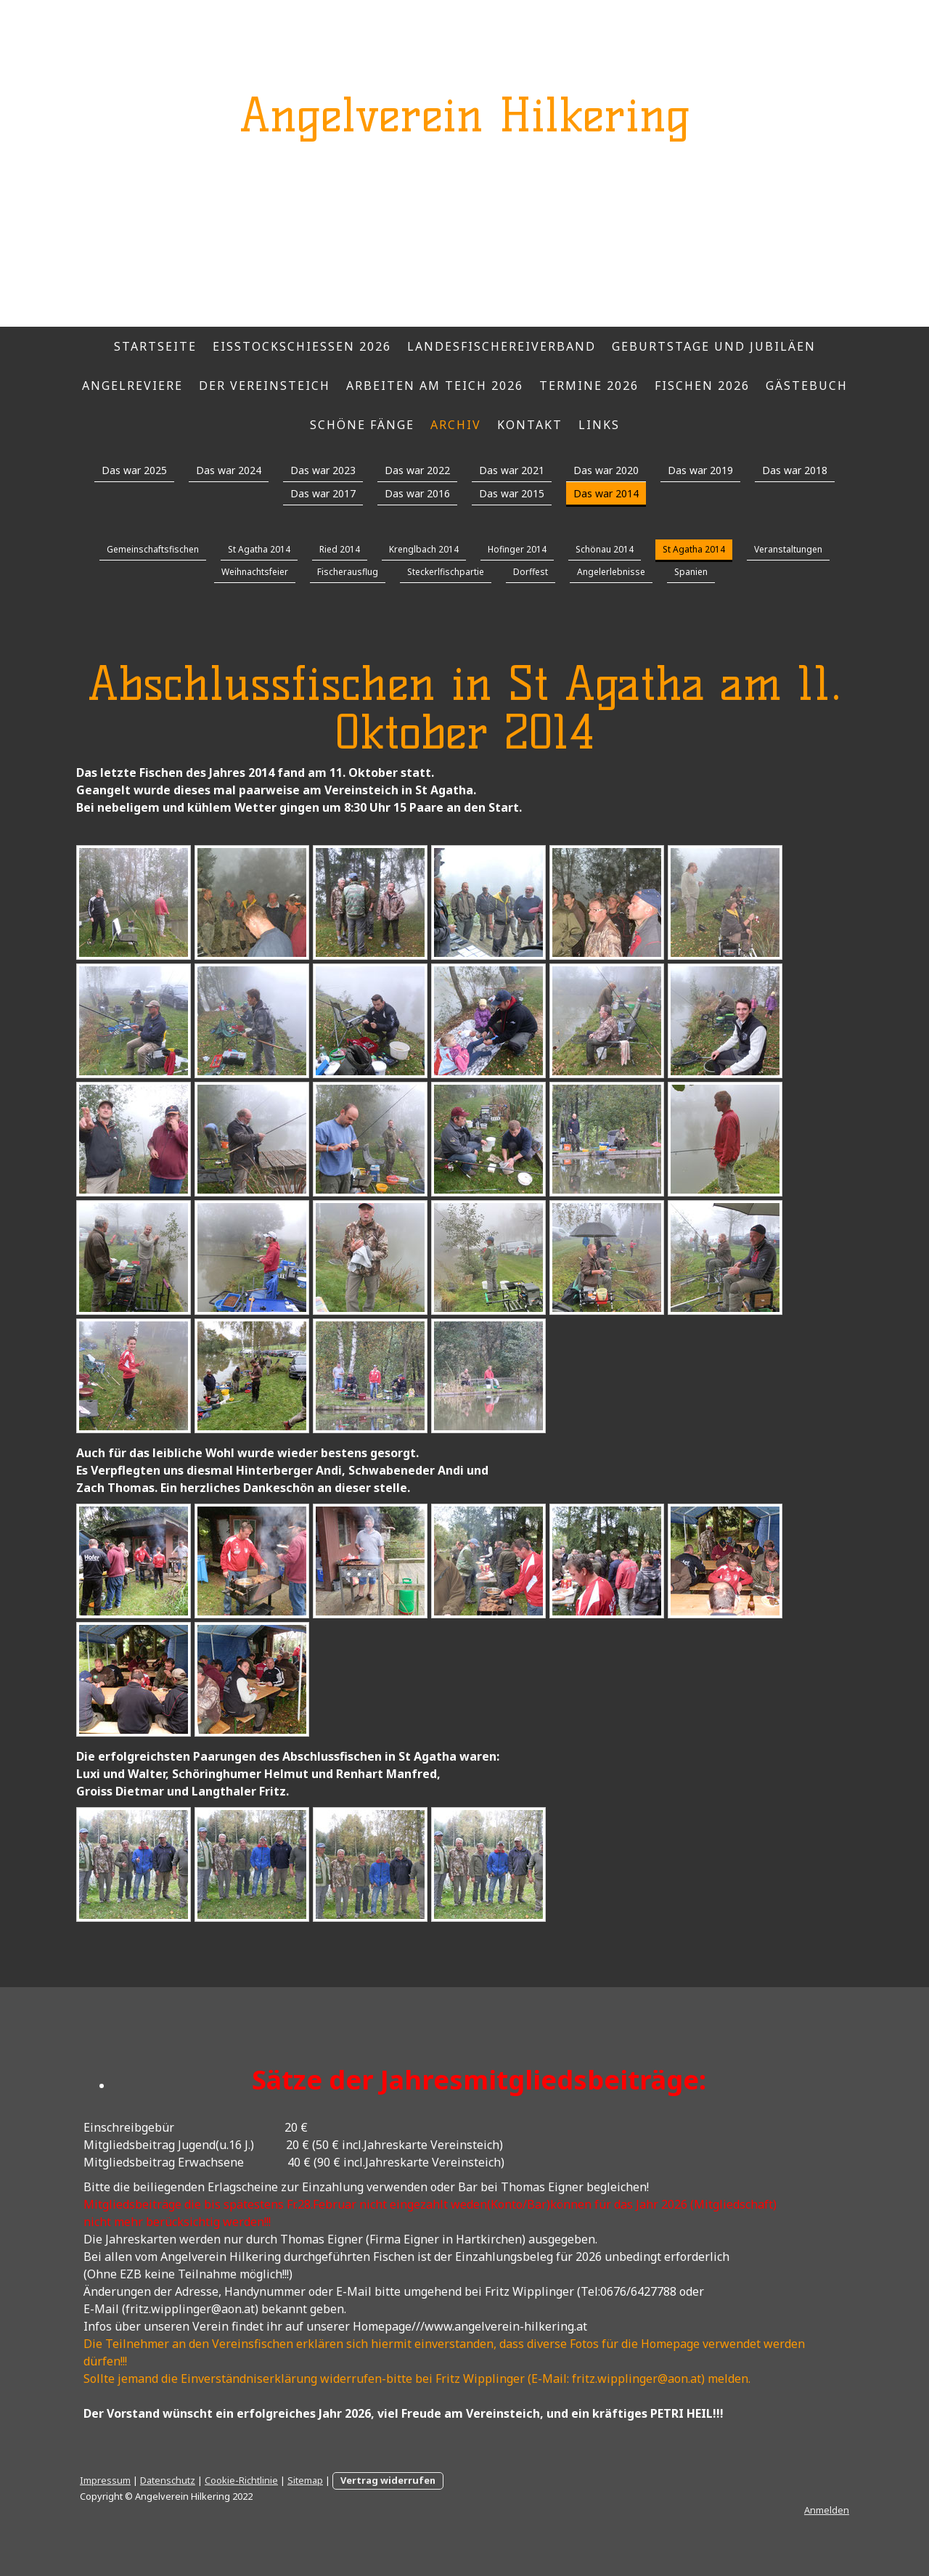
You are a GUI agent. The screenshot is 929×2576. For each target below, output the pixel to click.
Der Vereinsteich (264, 386)
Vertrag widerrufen (387, 2480)
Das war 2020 (606, 470)
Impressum (105, 2480)
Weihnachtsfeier (254, 572)
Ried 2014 (339, 549)
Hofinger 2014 (517, 549)
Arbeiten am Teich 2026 (434, 386)
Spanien (691, 572)
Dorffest (530, 572)
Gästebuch (807, 386)
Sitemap (305, 2480)
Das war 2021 (511, 470)
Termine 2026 (589, 386)
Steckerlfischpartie (445, 572)
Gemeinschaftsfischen (153, 549)
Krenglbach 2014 (424, 549)
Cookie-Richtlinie (241, 2480)
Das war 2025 (134, 470)
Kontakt (529, 425)
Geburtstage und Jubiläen (714, 346)
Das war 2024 (228, 470)
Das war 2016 (417, 493)
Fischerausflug (347, 572)
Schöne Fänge (362, 425)
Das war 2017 (323, 493)
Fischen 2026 (702, 386)
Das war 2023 (323, 470)
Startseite (155, 346)
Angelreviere (132, 386)
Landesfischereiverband (501, 346)
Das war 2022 (417, 470)
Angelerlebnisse (611, 572)
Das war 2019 (700, 470)
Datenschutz (167, 2480)
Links (599, 425)
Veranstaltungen (788, 549)
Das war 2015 (511, 493)
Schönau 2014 (605, 549)
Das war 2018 (794, 470)
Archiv (455, 425)
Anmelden (826, 2509)
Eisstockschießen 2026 (302, 346)
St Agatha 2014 (259, 549)
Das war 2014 (606, 493)
